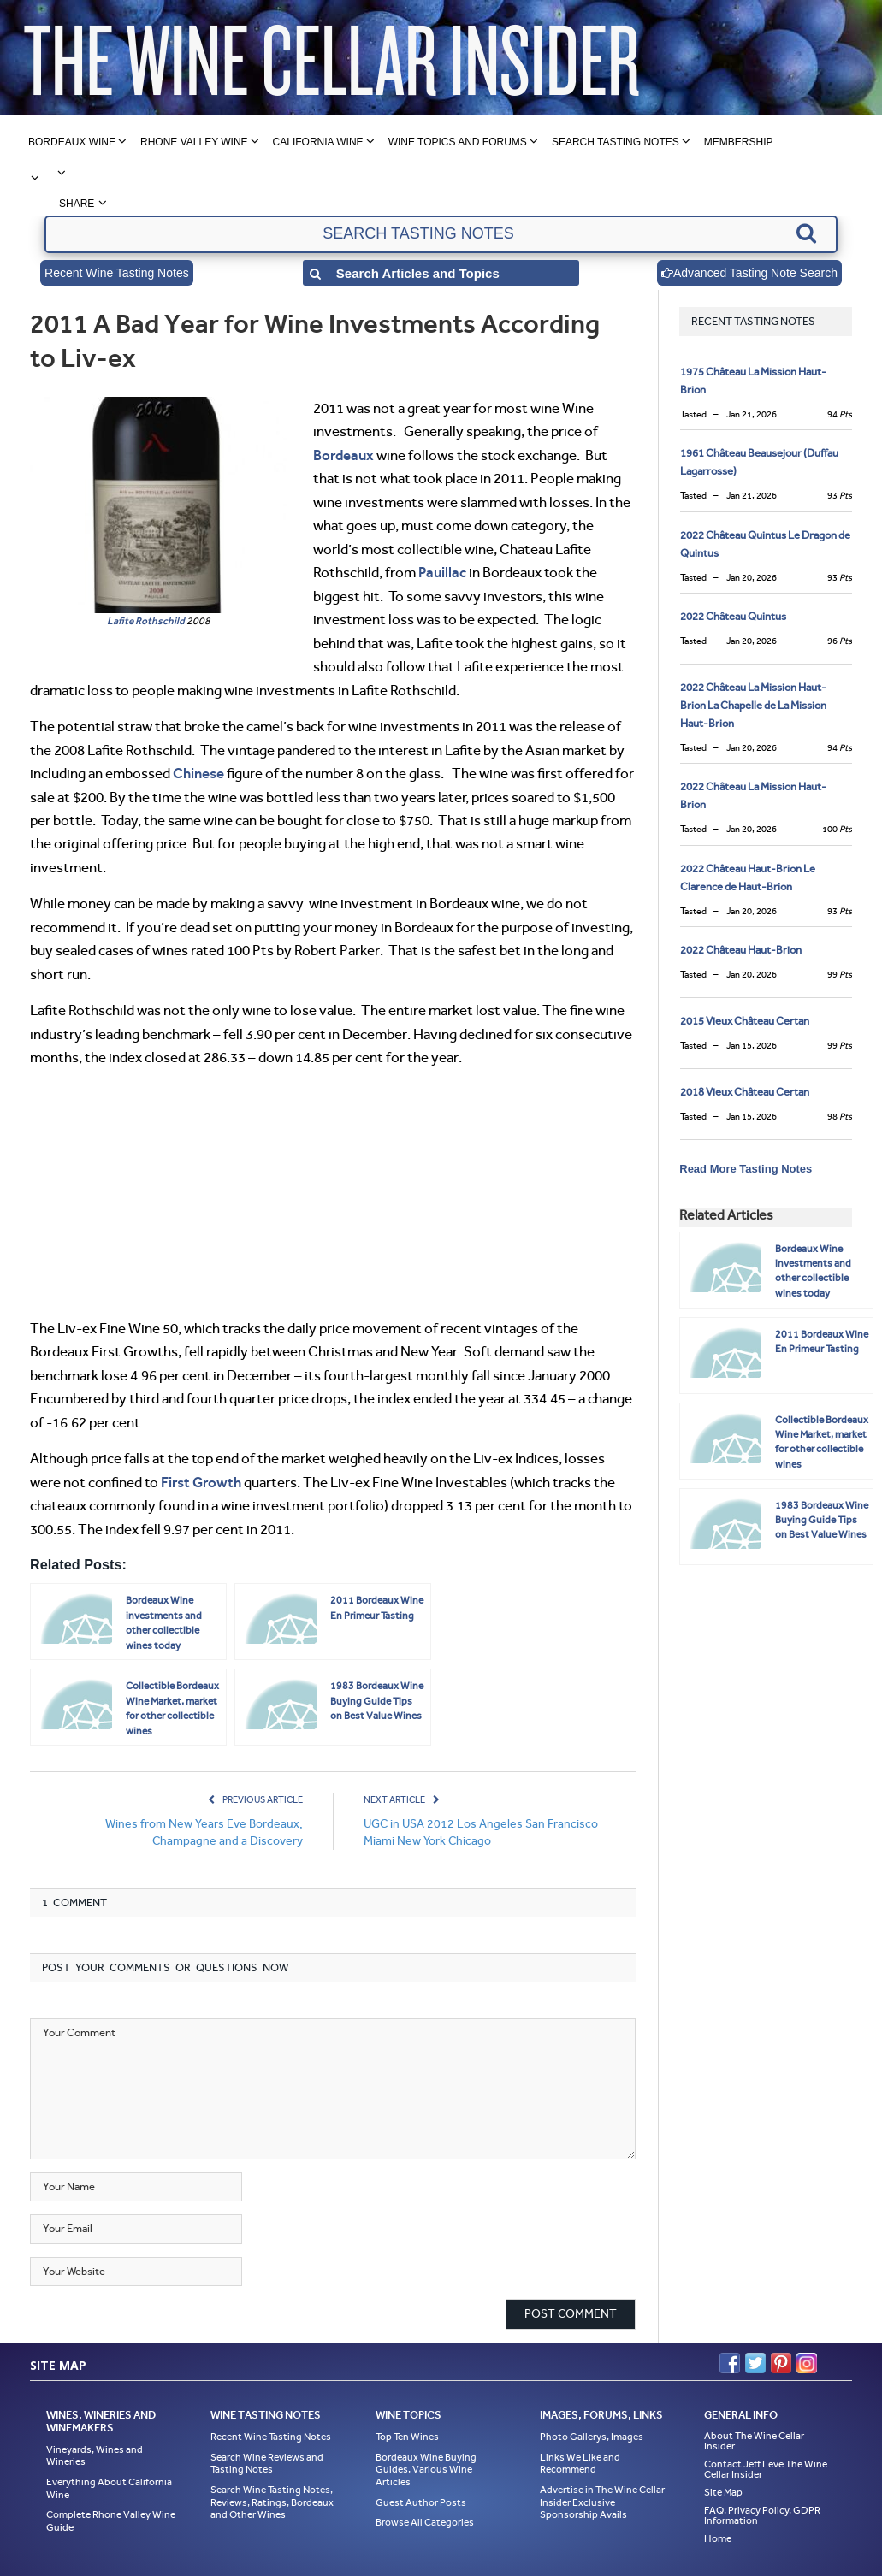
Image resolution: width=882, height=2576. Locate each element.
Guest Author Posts (421, 2502)
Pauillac (442, 572)
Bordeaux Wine (71, 142)
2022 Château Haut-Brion (741, 949)
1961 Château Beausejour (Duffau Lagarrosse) (759, 461)
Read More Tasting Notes (745, 1168)
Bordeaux (343, 455)
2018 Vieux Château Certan (744, 1091)
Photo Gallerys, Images (591, 2437)
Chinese (198, 773)
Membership (738, 142)
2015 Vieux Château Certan (744, 1020)
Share (76, 204)
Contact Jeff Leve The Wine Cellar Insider (765, 2469)
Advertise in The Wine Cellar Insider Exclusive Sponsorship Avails (602, 2502)
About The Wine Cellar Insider (754, 2441)
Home (717, 2538)
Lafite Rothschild (146, 621)
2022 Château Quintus (733, 616)
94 (839, 414)
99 (839, 974)
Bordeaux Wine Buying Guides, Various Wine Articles (426, 2469)
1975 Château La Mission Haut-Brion (753, 380)
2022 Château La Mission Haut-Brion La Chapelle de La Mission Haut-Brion (753, 705)
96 (839, 641)
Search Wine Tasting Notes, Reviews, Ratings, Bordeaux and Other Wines (272, 2502)
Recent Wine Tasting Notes (116, 273)
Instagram (806, 2363)
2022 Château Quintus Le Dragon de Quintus (765, 544)
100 (837, 829)
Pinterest (781, 2363)
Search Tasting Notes (615, 142)
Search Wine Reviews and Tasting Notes (266, 2463)
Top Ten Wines (407, 2437)
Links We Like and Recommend (580, 2463)
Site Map (723, 2492)
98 (839, 1116)
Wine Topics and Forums (457, 142)
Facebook (729, 2363)
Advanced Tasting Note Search (749, 273)
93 (839, 495)
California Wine (318, 142)
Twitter (755, 2363)
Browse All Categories (425, 2522)
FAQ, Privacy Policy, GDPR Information (762, 2515)
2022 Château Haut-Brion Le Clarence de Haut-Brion (747, 877)
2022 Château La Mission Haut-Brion (753, 795)
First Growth (201, 1482)
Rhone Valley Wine (194, 142)
